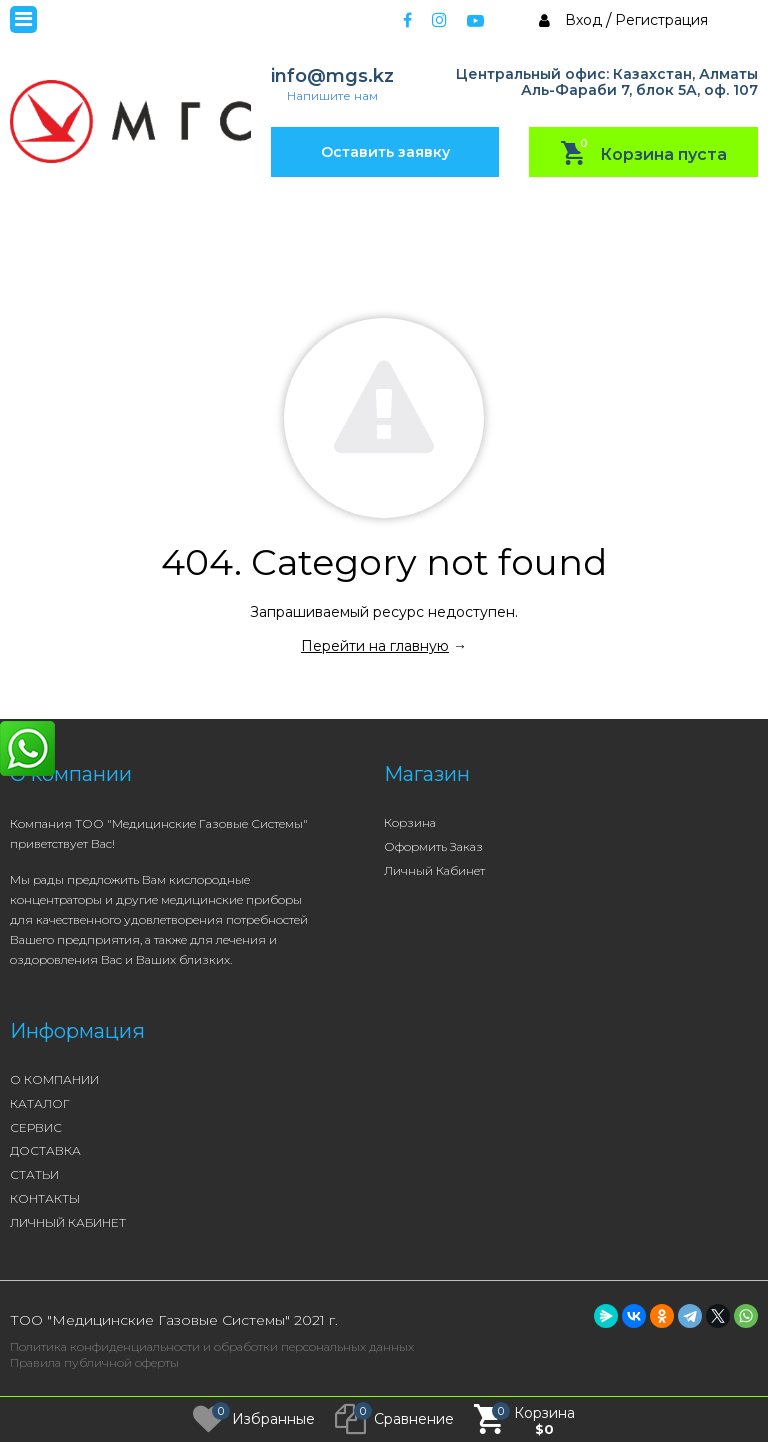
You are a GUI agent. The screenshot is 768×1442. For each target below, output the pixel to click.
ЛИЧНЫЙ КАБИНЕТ (68, 1222)
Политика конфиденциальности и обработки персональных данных (212, 1346)
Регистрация (661, 20)
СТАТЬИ (34, 1174)
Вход (583, 20)
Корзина (410, 822)
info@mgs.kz (332, 76)
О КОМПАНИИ (54, 1079)
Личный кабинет (434, 870)
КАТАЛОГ (40, 1103)
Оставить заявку (385, 152)
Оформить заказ (433, 846)
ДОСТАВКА (45, 1150)
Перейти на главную (375, 646)
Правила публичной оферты (94, 1362)
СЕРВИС (36, 1127)
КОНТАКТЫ (45, 1198)
